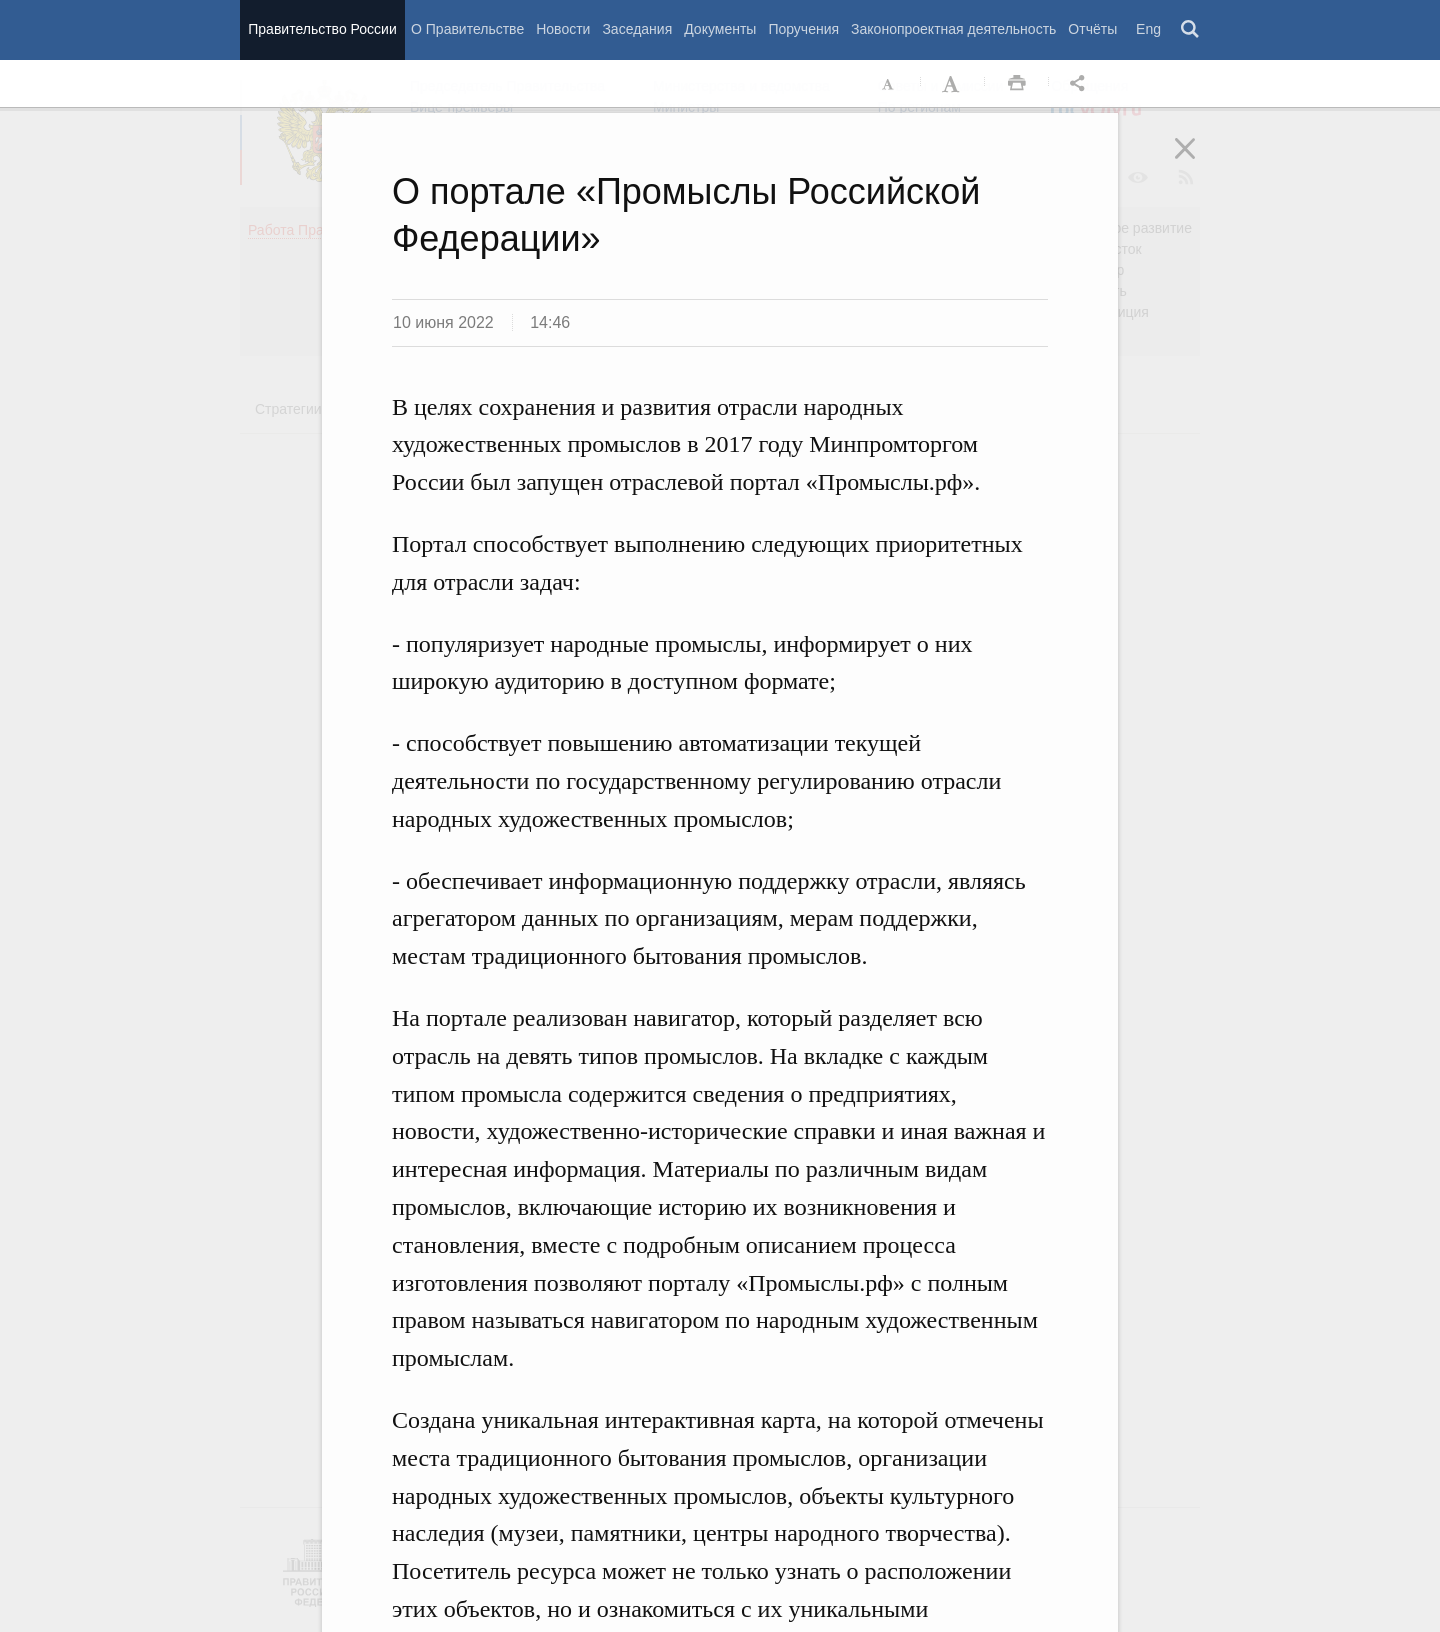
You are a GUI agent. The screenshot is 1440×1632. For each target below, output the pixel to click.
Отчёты (1092, 29)
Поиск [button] (1191, 30)
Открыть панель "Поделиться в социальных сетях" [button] (1081, 84)
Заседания (637, 29)
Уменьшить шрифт (889, 84)
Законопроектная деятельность (953, 29)
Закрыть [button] (1199, 162)
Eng (1148, 29)
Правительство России (322, 29)
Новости (563, 29)
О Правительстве (467, 29)
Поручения (803, 29)
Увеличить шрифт (953, 84)
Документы (720, 29)
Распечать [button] (1017, 84)
